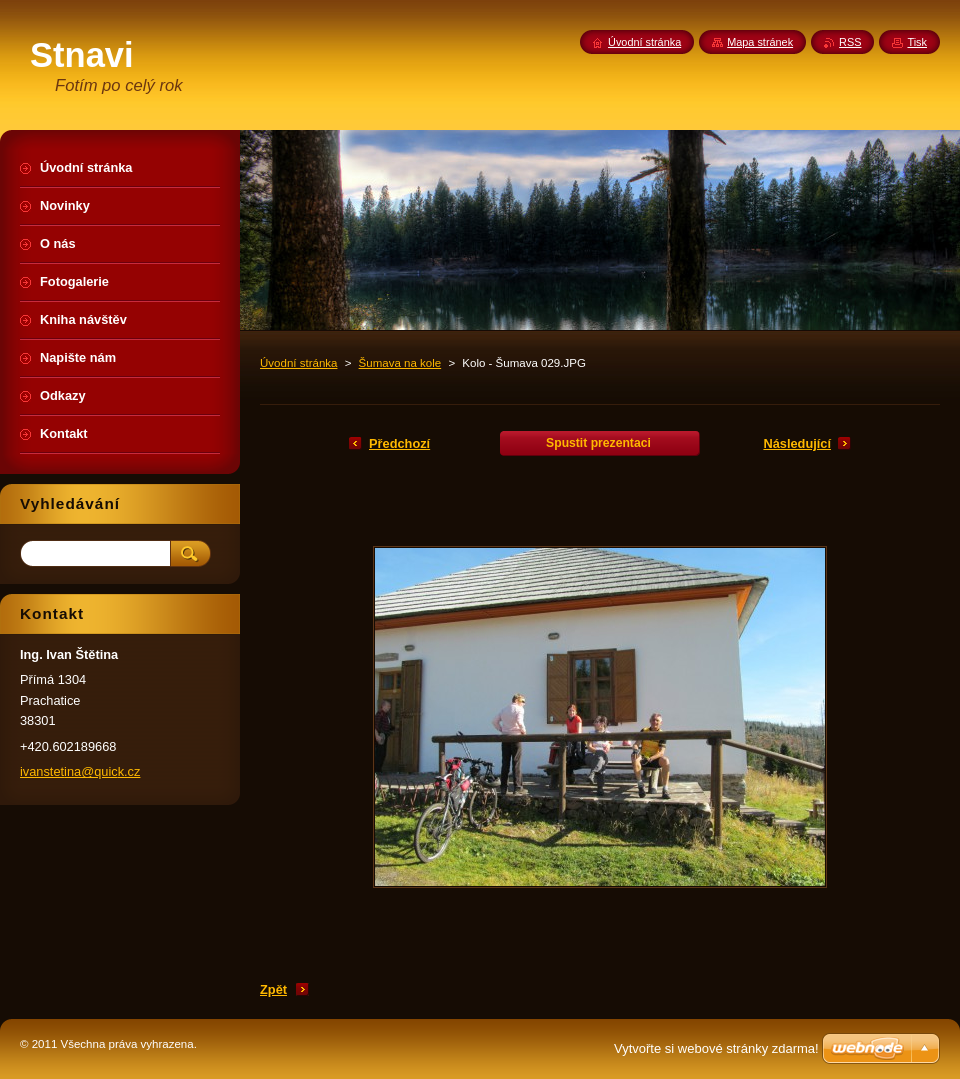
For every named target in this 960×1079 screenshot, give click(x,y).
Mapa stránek (760, 42)
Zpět (273, 989)
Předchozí (399, 443)
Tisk (917, 42)
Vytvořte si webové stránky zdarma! (716, 1048)
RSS (850, 42)
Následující (797, 443)
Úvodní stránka (298, 363)
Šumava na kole (400, 363)
